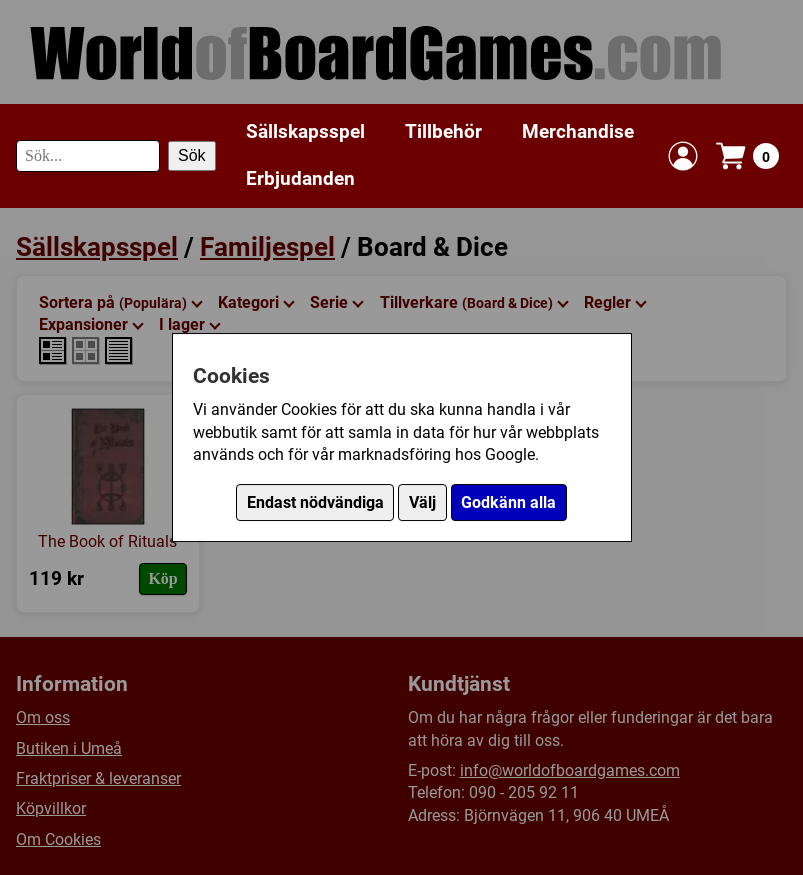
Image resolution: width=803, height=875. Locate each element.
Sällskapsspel (305, 131)
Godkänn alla (508, 502)
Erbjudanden (300, 178)
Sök (192, 155)
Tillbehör (443, 131)
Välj (422, 502)
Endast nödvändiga (315, 502)
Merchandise (578, 131)
